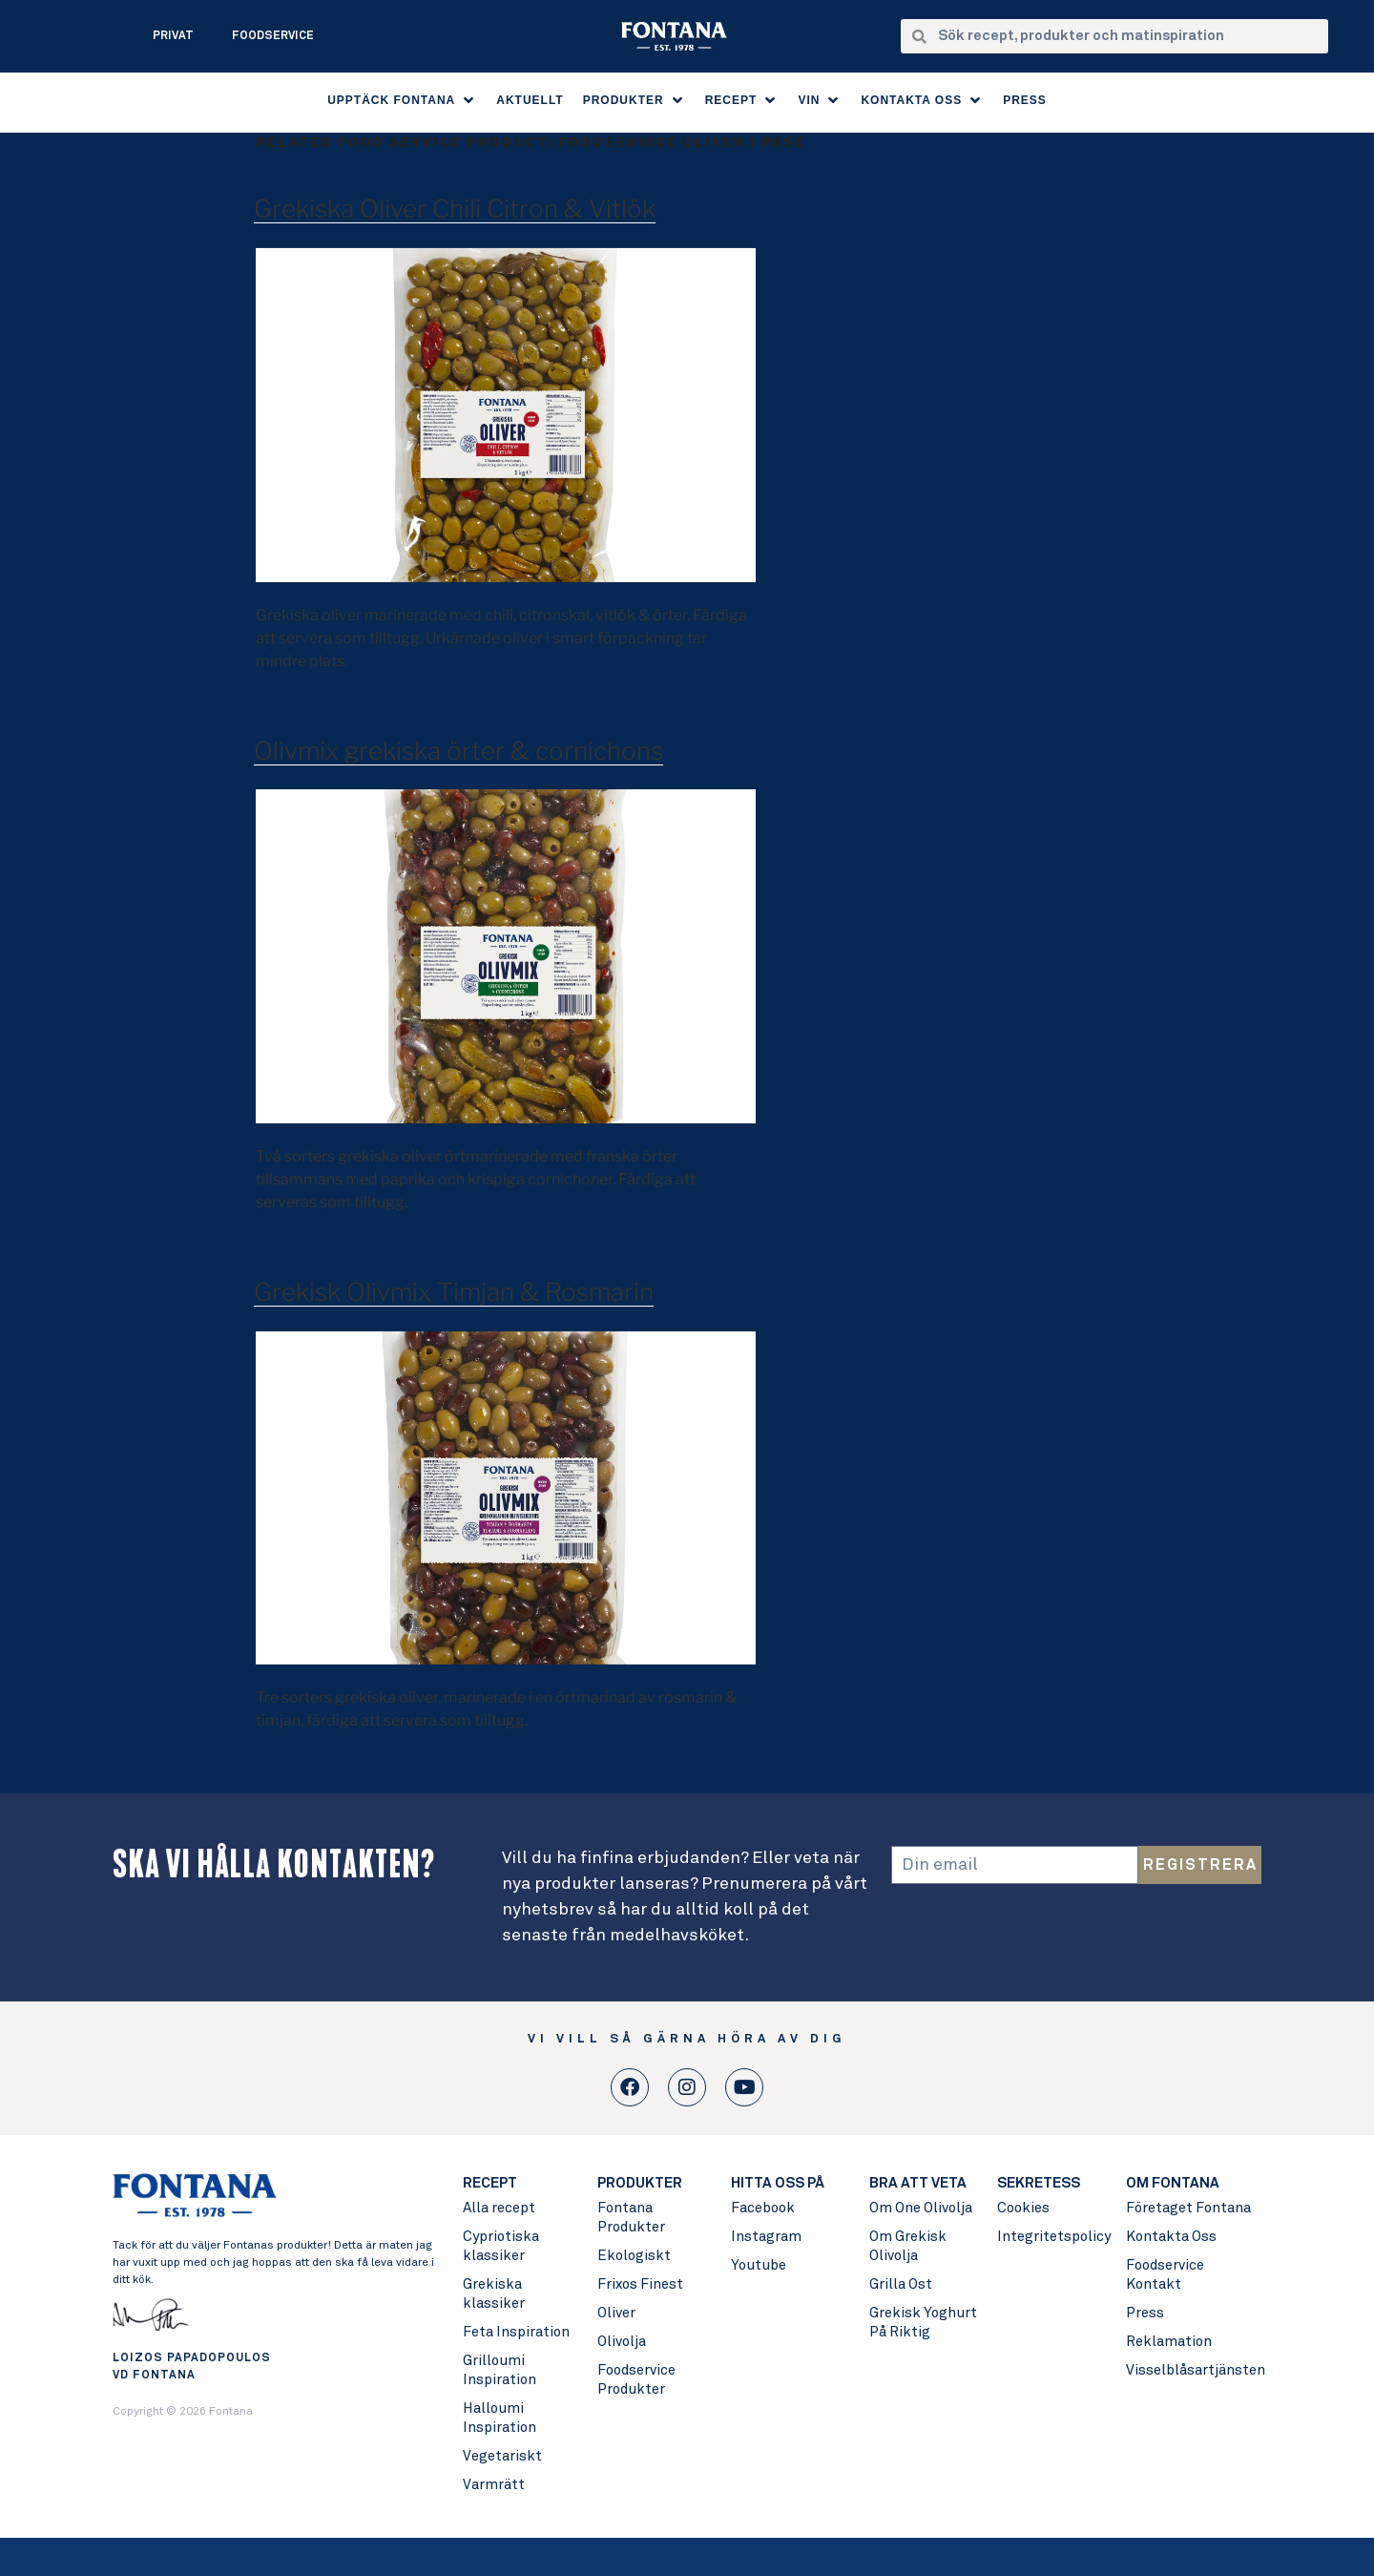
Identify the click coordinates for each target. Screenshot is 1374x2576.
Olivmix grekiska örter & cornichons (458, 750)
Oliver (616, 2313)
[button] (402, 100)
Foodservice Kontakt (1165, 2275)
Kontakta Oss (1171, 2237)
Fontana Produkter (631, 2217)
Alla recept (499, 2208)
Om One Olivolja (920, 2208)
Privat (173, 36)
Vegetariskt (502, 2456)
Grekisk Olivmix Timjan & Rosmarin (454, 1292)
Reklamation (1169, 2342)
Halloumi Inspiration (499, 2418)
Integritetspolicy (1052, 2237)
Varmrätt (494, 2485)
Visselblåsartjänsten (1193, 2370)
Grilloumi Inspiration (499, 2370)
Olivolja (621, 2342)
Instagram (766, 2237)
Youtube (758, 2265)
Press (1145, 2313)
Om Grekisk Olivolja (908, 2246)
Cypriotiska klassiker (501, 2246)
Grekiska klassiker (494, 2294)
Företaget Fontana (1188, 2208)
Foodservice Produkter (636, 2380)
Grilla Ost (900, 2284)
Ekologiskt (634, 2256)
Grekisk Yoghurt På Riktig (923, 2322)
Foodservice (273, 36)
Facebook (763, 2208)
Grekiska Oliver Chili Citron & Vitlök (455, 208)
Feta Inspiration (516, 2332)
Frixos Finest (640, 2284)
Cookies (1023, 2208)
